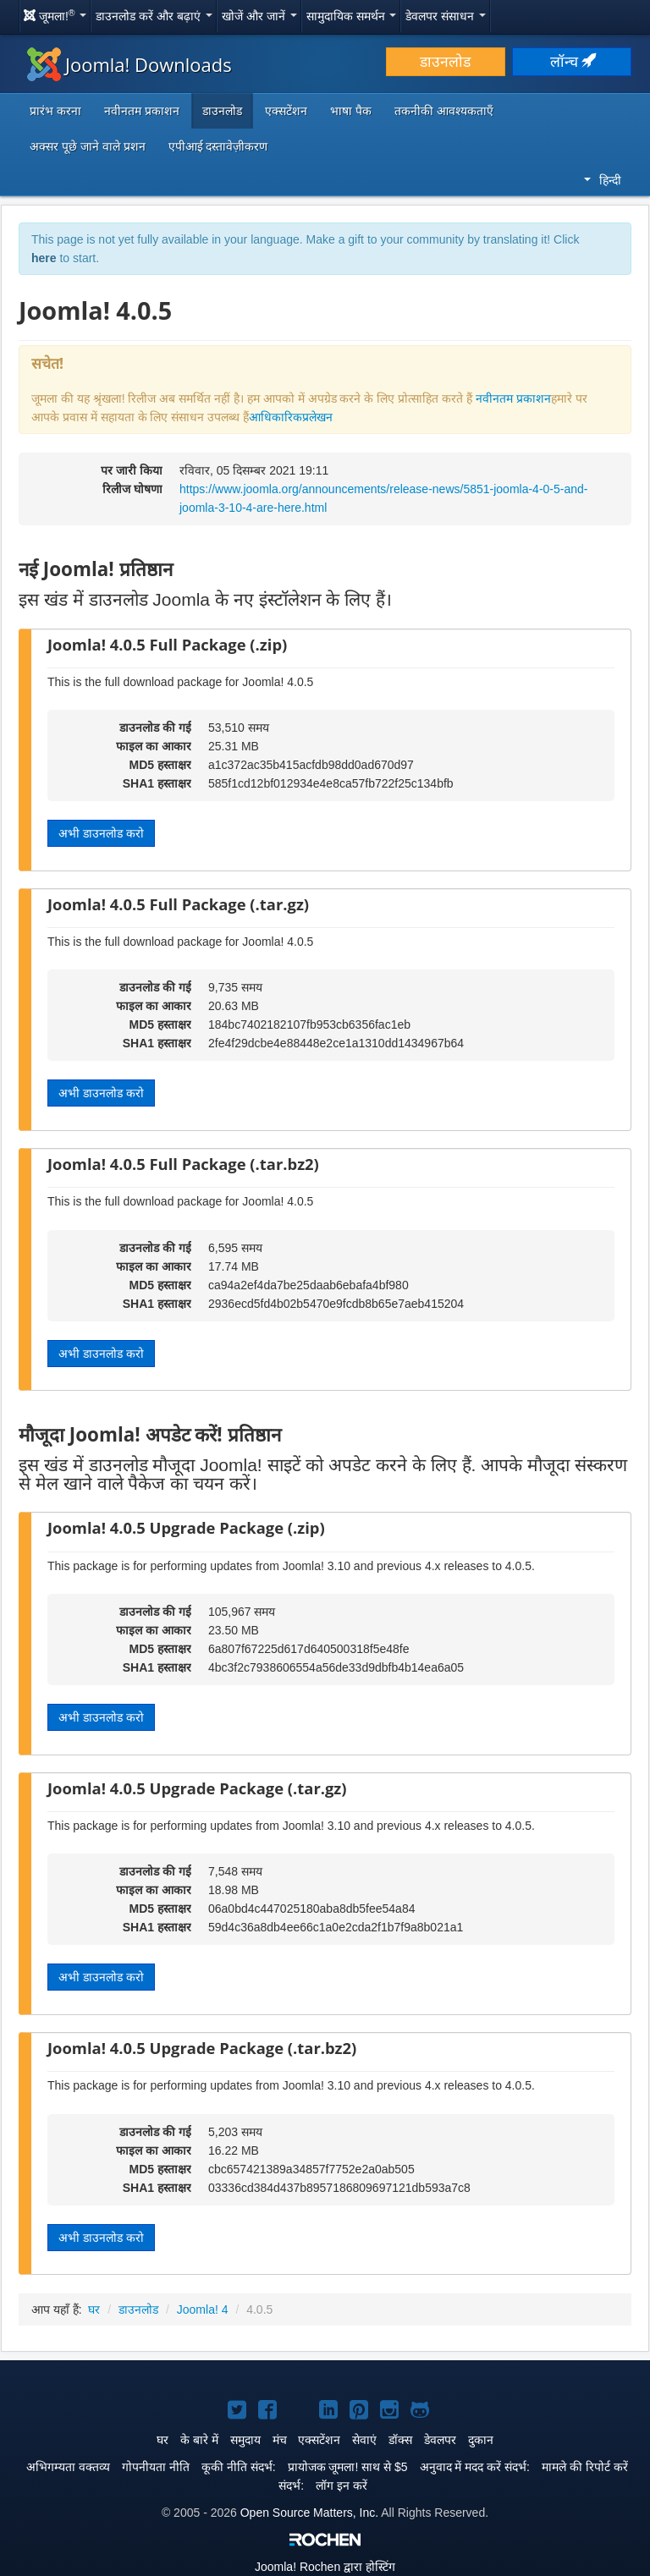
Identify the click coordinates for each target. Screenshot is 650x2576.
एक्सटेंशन (286, 111)
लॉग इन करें (341, 2485)
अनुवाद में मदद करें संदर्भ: (475, 2467)
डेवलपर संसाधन (445, 16)
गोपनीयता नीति (156, 2467)
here (44, 258)
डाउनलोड (445, 61)
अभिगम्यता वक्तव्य (68, 2467)
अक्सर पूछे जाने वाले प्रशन (88, 146)
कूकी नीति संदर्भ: (238, 2467)
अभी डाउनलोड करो (101, 833)
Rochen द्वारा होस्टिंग (325, 2566)
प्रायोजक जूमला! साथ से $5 (348, 2467)
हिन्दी (602, 180)
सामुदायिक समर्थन (351, 16)
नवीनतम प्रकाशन (141, 111)
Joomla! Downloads (129, 64)
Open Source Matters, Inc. (309, 2512)
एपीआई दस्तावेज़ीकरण (218, 146)
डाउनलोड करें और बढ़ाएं (154, 16)
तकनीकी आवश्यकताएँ (443, 111)
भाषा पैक (351, 111)
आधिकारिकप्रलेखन (291, 417)
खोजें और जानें (259, 16)
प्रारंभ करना (55, 111)
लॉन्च (572, 61)
